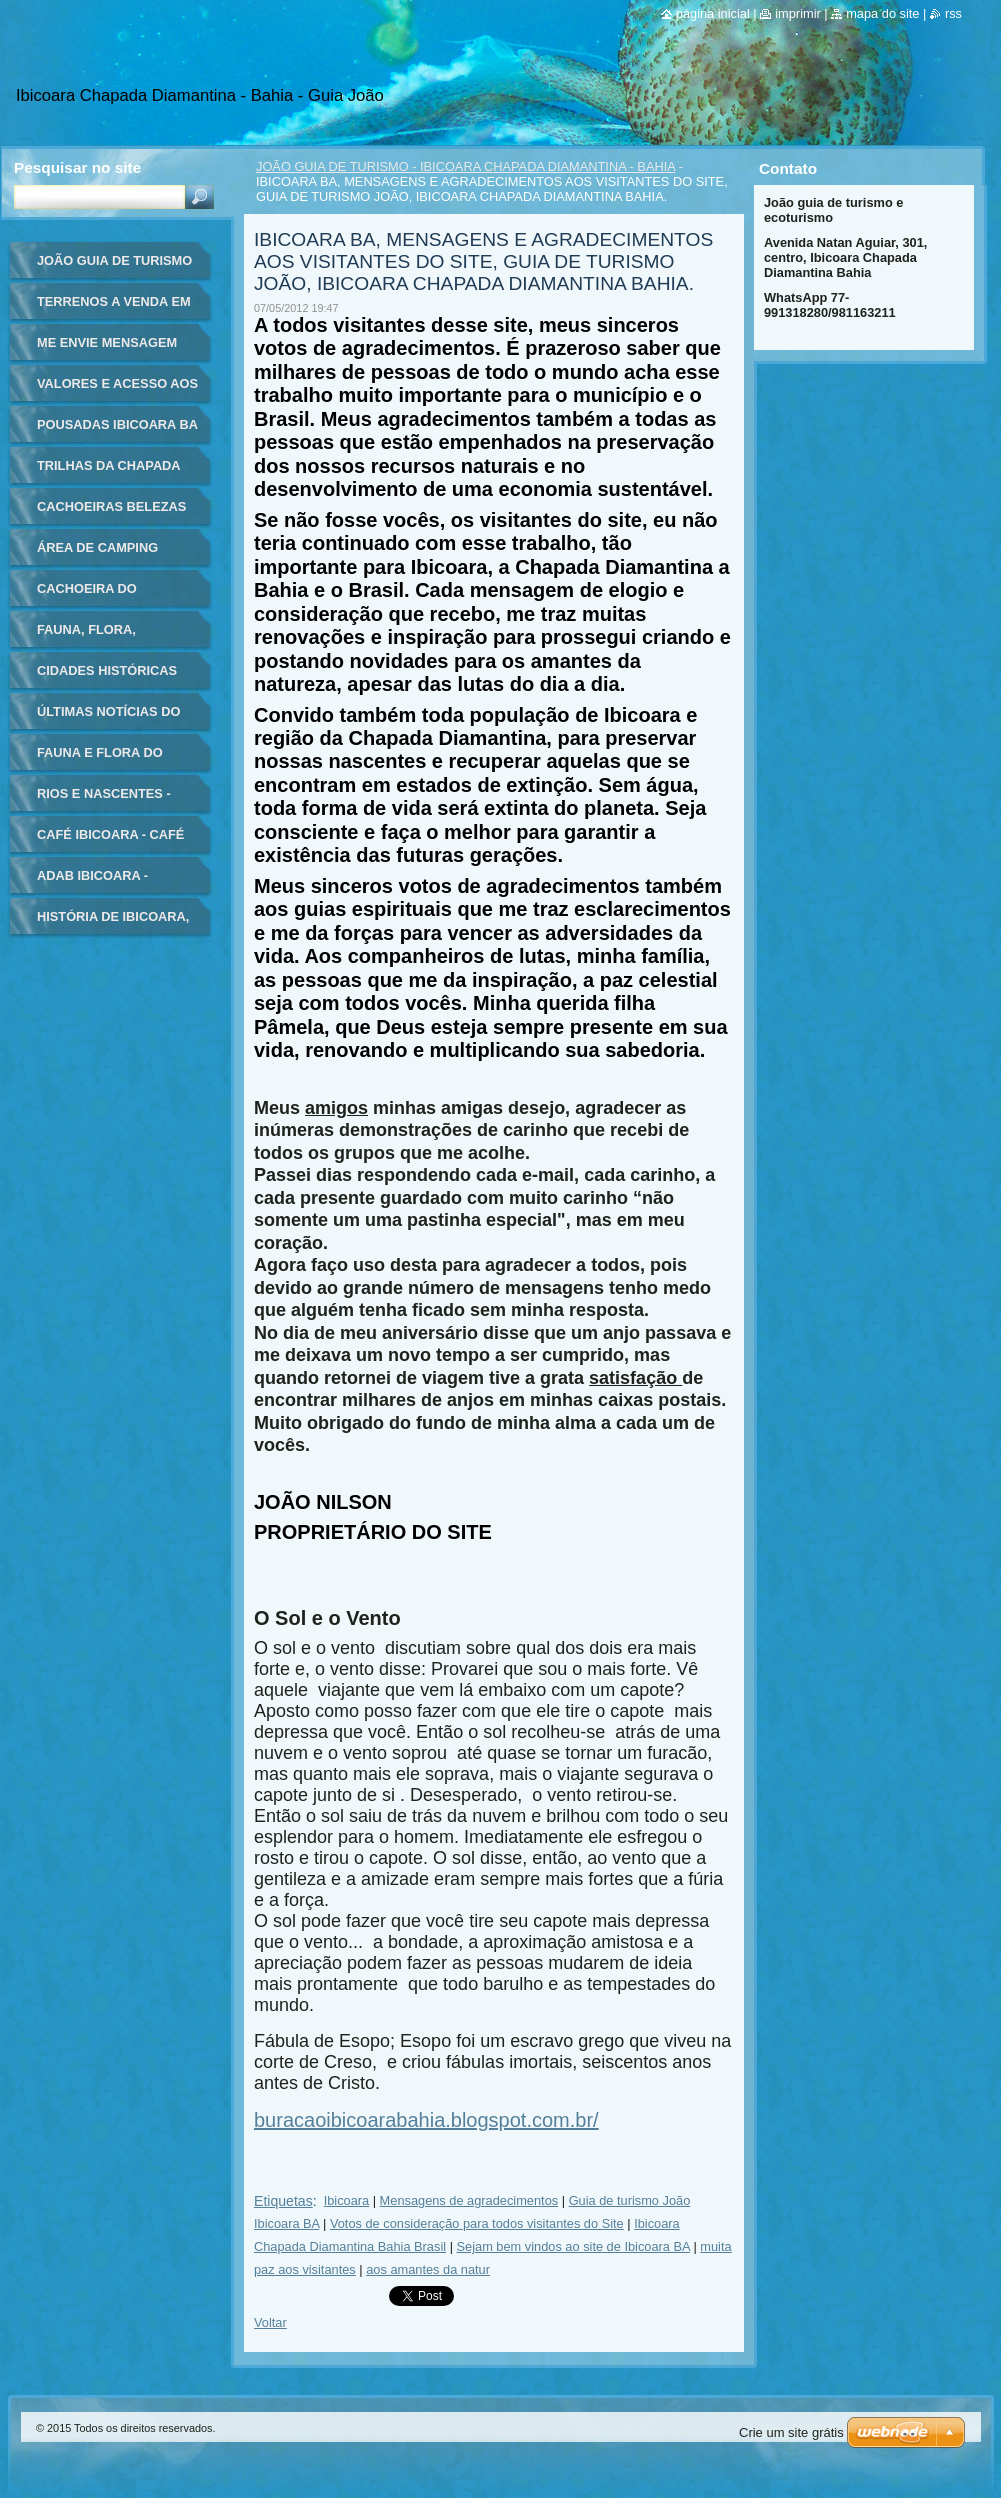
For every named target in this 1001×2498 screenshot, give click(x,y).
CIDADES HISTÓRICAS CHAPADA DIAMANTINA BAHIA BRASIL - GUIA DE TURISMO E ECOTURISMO (114, 677)
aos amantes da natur (428, 2269)
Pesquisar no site (77, 167)
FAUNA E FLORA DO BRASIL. (100, 759)
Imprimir (798, 13)
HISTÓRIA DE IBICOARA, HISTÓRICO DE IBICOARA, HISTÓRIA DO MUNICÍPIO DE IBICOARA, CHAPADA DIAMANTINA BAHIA (116, 923)
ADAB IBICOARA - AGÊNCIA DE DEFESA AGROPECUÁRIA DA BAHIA (104, 882)
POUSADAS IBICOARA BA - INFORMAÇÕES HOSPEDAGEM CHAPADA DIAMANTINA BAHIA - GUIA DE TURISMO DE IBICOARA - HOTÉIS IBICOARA (117, 431)
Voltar (270, 2322)
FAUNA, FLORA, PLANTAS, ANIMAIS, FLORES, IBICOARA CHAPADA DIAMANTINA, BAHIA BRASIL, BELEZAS (116, 636)
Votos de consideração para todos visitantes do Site (477, 2223)
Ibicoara (347, 2200)
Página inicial (713, 13)
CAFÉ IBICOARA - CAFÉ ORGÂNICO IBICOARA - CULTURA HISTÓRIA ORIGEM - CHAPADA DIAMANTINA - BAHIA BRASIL (110, 841)
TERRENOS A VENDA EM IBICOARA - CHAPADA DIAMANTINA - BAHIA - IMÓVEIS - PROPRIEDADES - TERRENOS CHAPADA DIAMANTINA (114, 308)
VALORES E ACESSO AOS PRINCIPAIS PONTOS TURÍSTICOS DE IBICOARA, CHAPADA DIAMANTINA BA (117, 390)
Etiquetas (283, 2201)
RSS (953, 13)
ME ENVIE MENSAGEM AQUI (107, 349)
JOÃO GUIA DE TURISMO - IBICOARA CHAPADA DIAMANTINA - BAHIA (465, 166)
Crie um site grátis (791, 2432)
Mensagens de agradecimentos (469, 2200)
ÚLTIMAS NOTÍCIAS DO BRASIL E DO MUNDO (108, 718)
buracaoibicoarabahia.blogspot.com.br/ (426, 2120)
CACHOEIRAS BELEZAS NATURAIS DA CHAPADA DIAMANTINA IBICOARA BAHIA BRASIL (113, 513)
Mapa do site (882, 13)
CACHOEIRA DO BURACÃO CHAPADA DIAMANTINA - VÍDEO (103, 595)
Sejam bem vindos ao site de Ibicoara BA (573, 2246)
